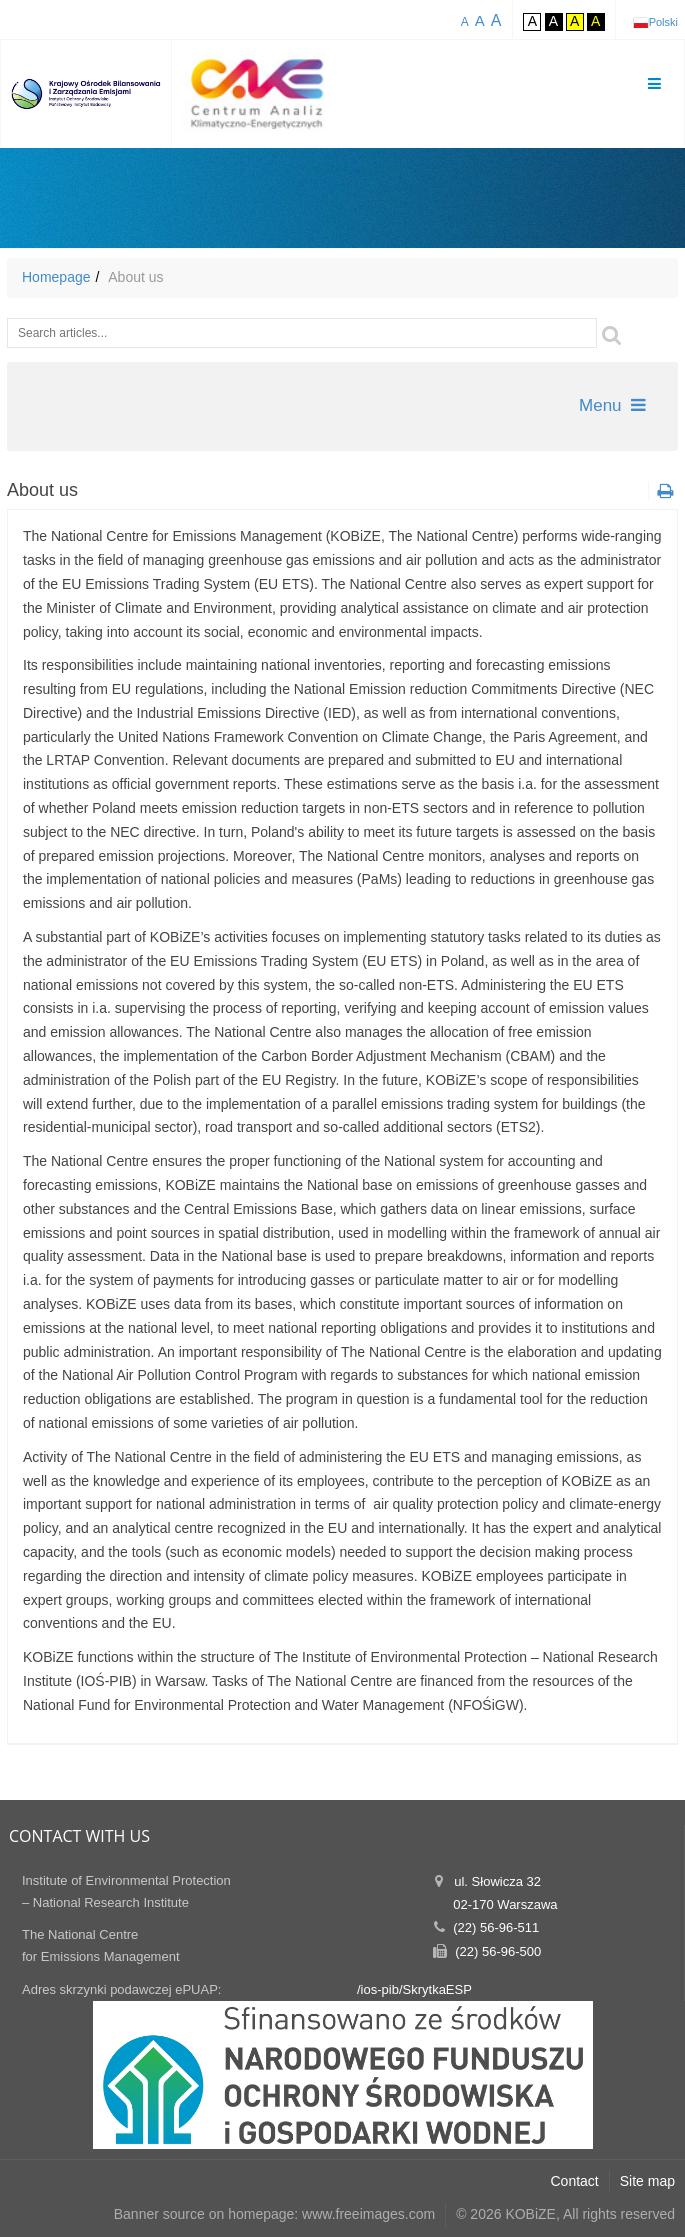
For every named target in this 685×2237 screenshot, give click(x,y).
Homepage (56, 277)
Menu (612, 405)
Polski (663, 22)
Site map (647, 2181)
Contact (575, 2181)
